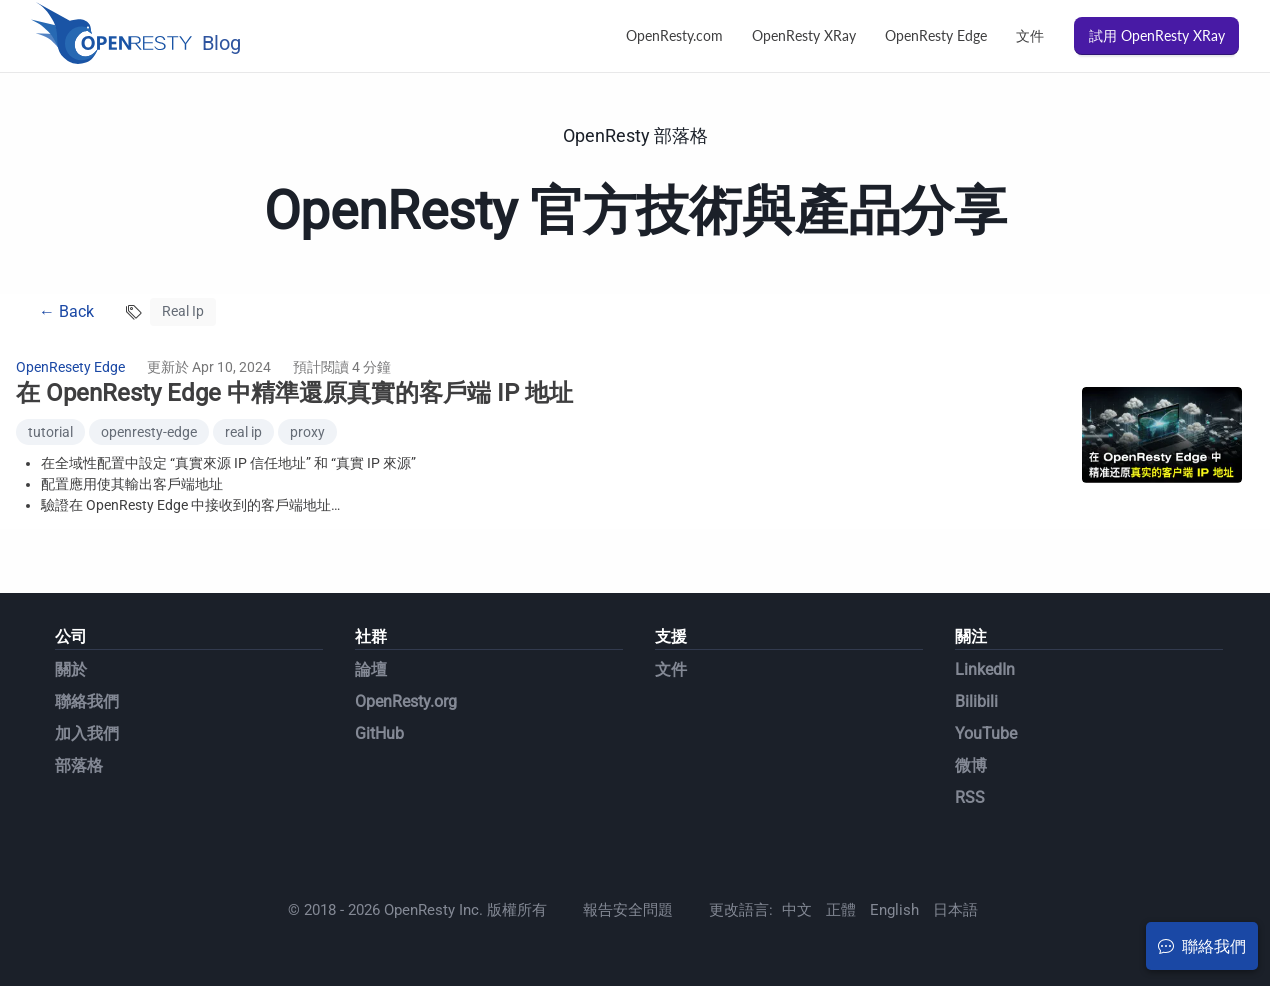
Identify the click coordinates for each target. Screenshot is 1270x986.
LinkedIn (985, 669)
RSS (970, 797)
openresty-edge (149, 432)
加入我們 (87, 733)
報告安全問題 (628, 910)
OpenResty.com (674, 35)
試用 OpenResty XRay (1157, 35)
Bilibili (976, 701)
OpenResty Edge (936, 35)
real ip (243, 432)
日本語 (955, 910)
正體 (841, 910)
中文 (797, 910)
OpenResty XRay (804, 35)
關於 (71, 669)
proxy (307, 432)
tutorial (50, 432)
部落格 (79, 765)
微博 (971, 765)
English (894, 910)
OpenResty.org (406, 701)
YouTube (986, 733)
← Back (66, 311)
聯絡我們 (87, 701)
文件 (1030, 35)
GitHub (379, 733)
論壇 (371, 669)
